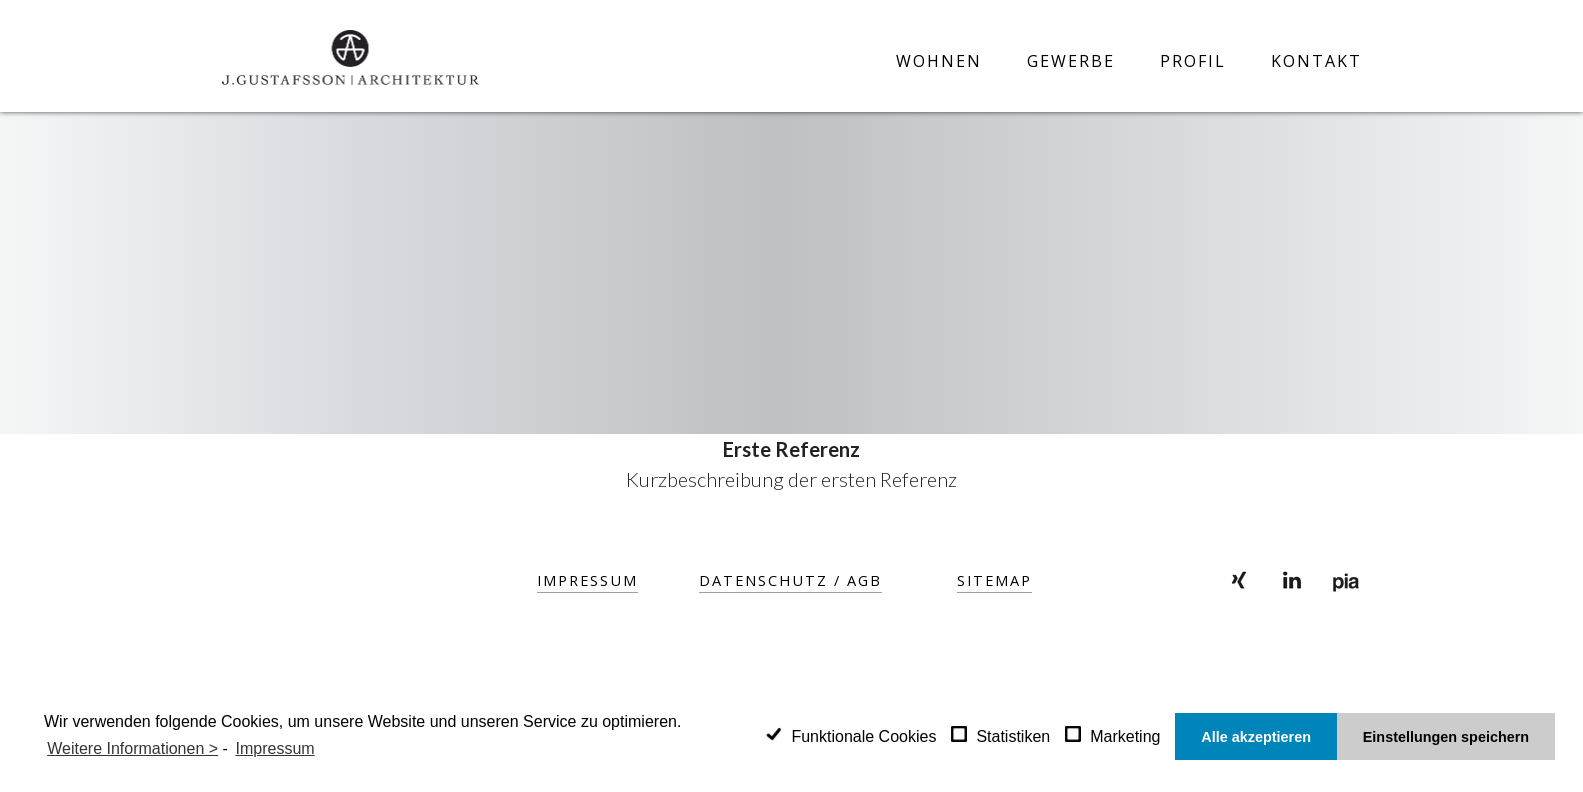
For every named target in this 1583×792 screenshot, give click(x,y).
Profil (1193, 61)
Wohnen (939, 61)
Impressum (589, 580)
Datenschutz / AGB (791, 580)
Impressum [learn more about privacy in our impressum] (275, 748)
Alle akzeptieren (1256, 737)
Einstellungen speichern (1446, 737)
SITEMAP (994, 580)
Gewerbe (1071, 61)
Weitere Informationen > (132, 748)
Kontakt (1316, 61)
